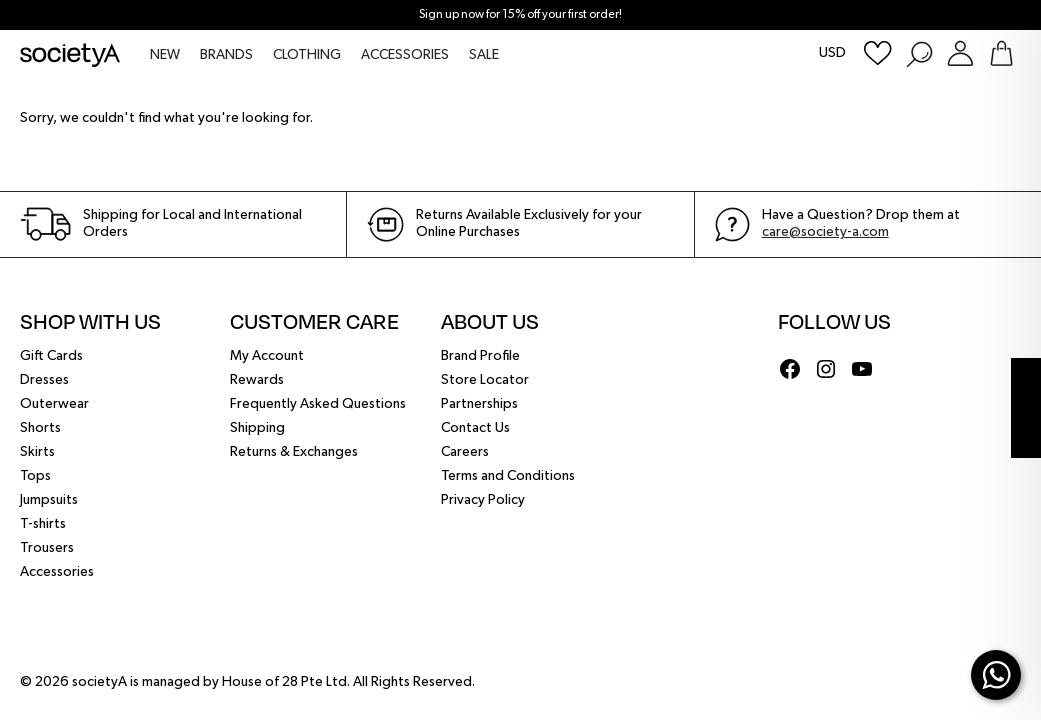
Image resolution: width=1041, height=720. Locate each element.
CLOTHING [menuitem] (307, 55)
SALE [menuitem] (484, 55)
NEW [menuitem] (165, 55)
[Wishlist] (878, 53)
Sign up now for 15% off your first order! (520, 15)
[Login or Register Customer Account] (960, 53)
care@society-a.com (825, 232)
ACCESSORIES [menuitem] (405, 55)
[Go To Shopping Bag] (1001, 53)
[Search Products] (918, 53)
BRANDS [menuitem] (226, 55)
